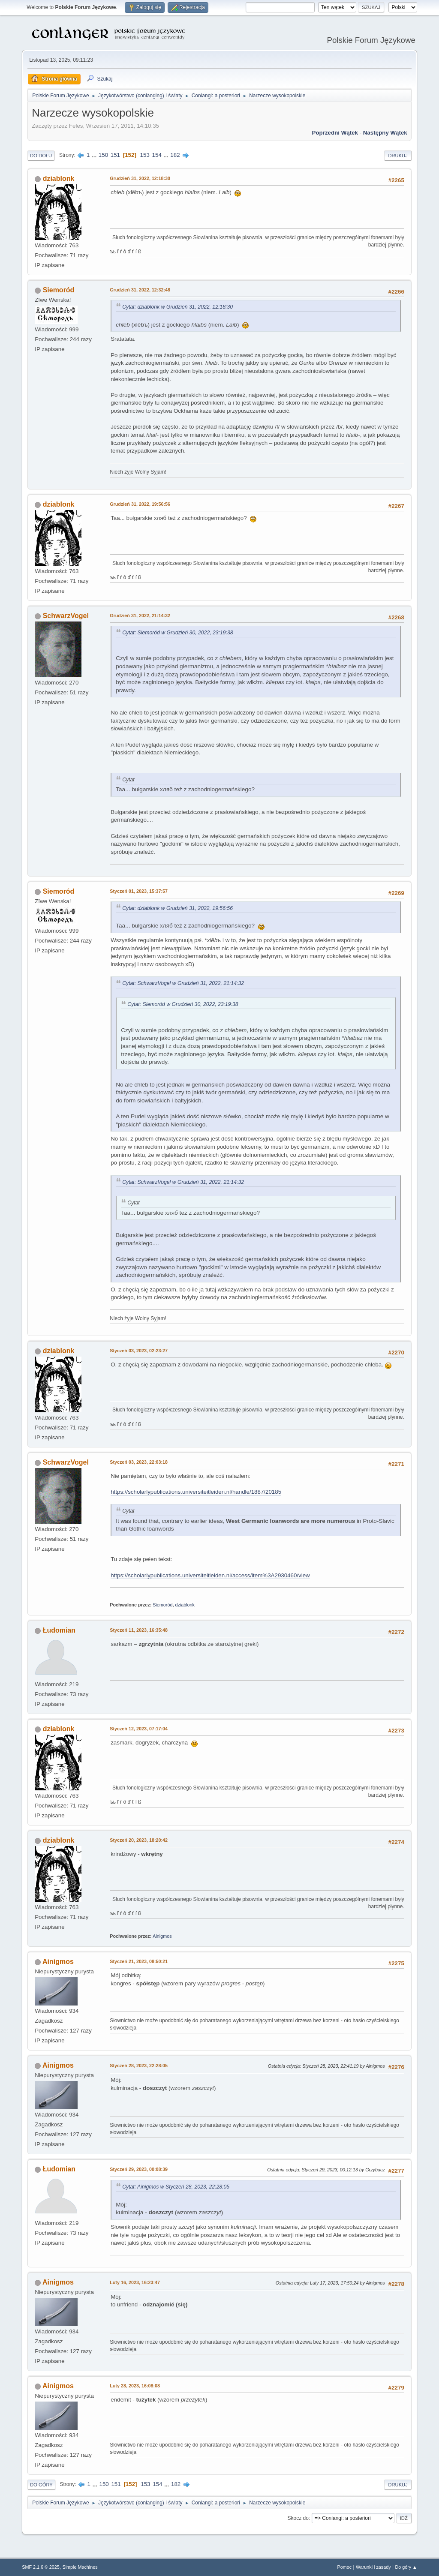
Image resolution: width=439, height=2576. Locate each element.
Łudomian (59, 1630)
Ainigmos (162, 1936)
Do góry (41, 2484)
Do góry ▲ (406, 2567)
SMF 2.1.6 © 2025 (41, 2567)
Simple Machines (80, 2567)
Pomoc (344, 2567)
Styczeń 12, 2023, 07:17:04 (139, 1728)
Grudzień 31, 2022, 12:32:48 (140, 289)
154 (157, 155)
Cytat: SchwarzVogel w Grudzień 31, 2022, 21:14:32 (183, 983)
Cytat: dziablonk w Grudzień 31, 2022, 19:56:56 (177, 908)
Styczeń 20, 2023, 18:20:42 (139, 1840)
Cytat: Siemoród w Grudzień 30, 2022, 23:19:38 (177, 633)
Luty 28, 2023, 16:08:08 (135, 2385)
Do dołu (41, 155)
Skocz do (298, 2518)
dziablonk (59, 178)
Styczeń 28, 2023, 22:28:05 (139, 2065)
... (95, 155)
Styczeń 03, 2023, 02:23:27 (139, 1350)
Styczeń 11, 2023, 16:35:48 (139, 1630)
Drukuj (397, 155)
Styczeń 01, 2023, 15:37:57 (139, 891)
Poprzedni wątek (335, 132)
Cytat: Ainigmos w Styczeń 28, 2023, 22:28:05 (175, 2187)
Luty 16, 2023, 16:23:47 (135, 2282)
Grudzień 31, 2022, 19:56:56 (140, 504)
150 (103, 155)
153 (145, 155)
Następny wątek (385, 132)
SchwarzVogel (66, 615)
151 (115, 155)
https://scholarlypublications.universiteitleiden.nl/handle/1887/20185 (196, 1492)
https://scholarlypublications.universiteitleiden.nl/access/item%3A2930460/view (210, 1575)
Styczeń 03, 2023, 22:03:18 (139, 1462)
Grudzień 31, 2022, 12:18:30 (140, 178)
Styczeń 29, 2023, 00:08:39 (139, 2169)
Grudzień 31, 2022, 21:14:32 (140, 615)
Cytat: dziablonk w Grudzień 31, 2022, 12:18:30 (177, 307)
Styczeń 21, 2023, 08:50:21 (139, 1961)
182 (175, 155)
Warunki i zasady (373, 2567)
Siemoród (59, 290)
